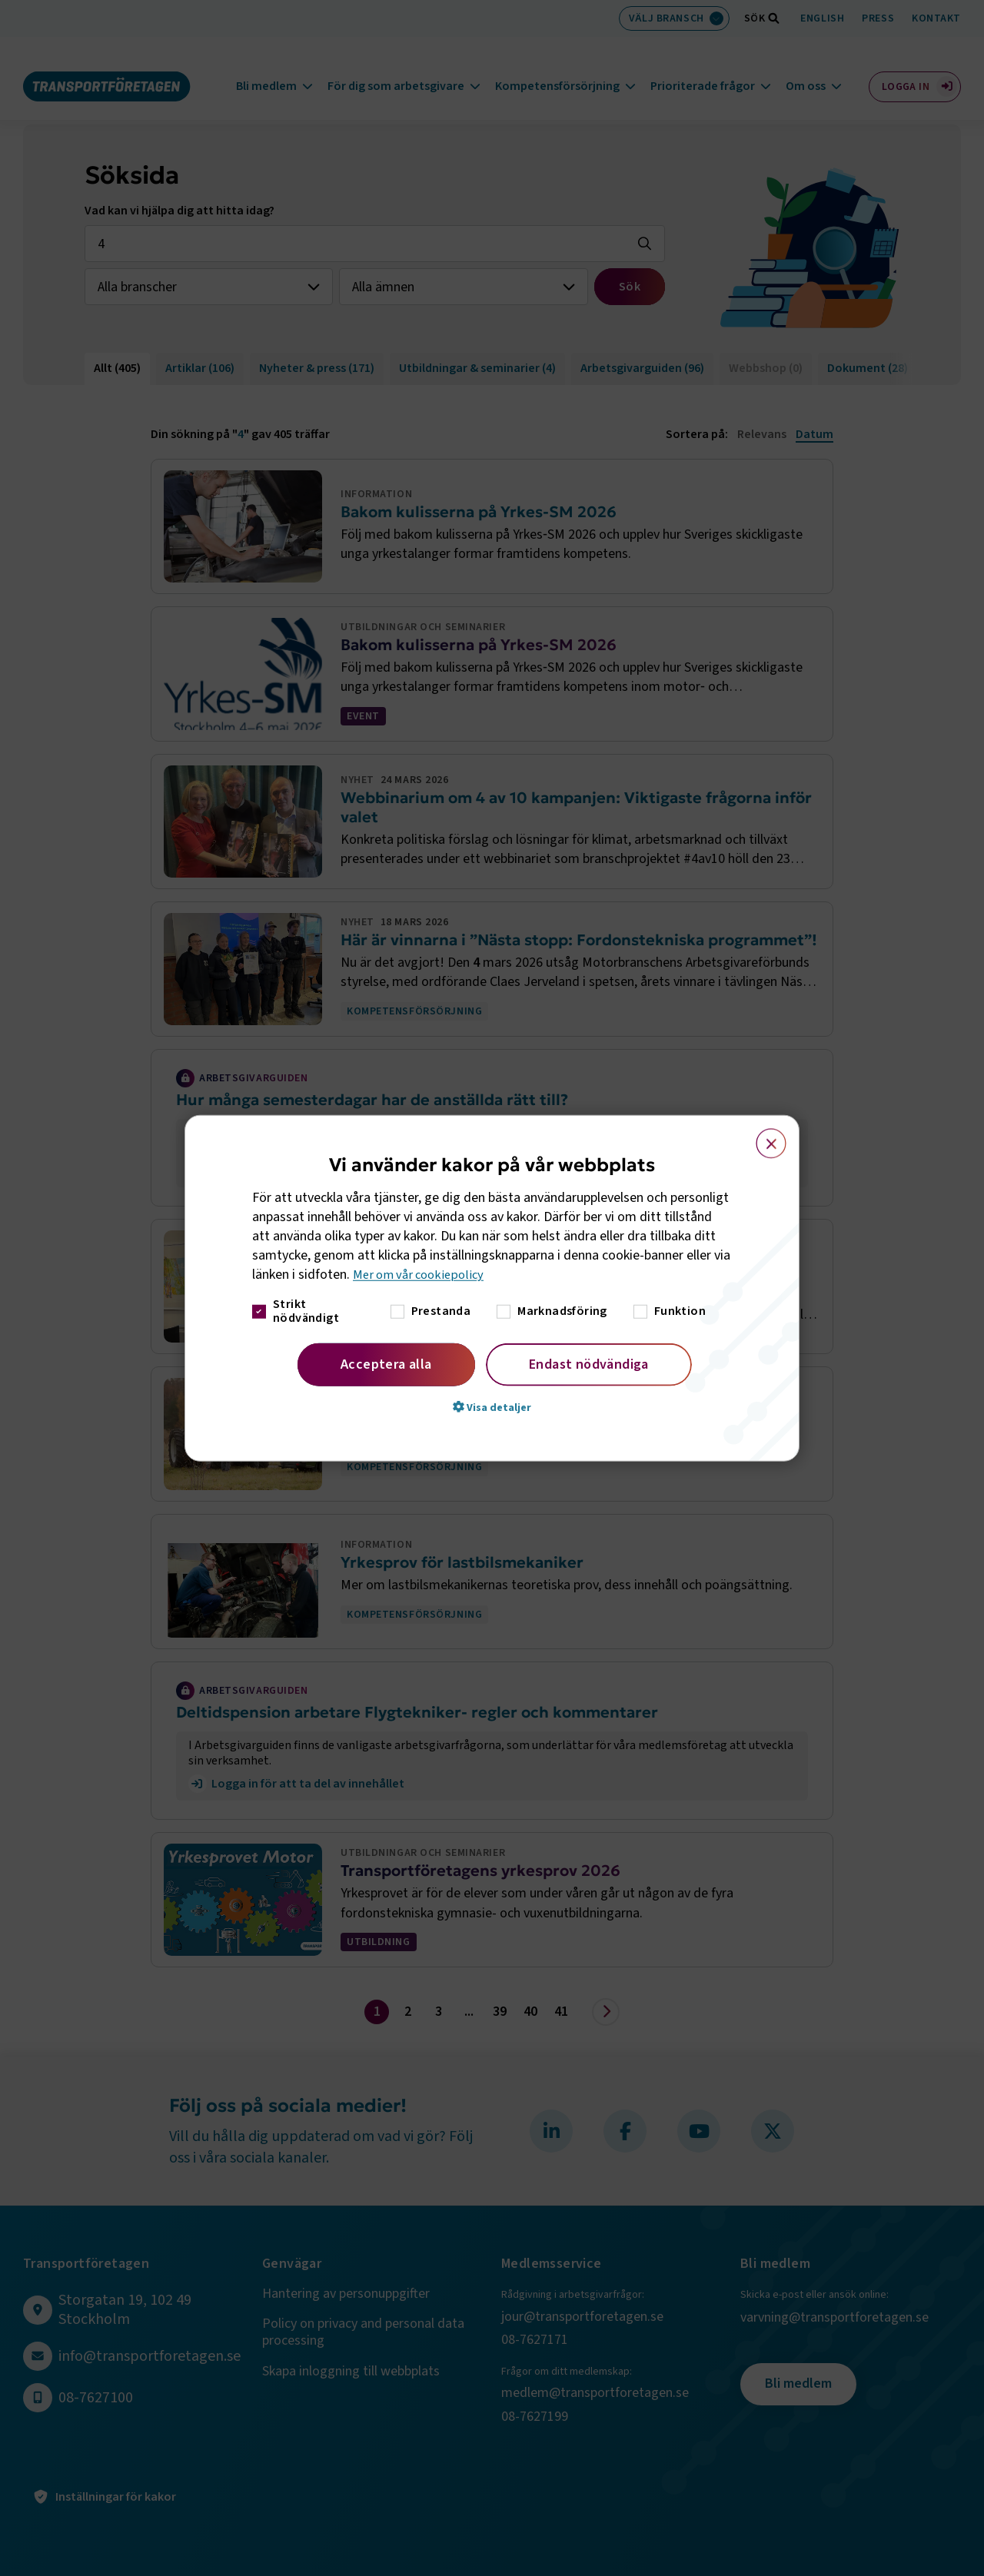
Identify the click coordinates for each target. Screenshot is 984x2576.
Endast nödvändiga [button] (589, 1363)
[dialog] (492, 1288)
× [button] (762, 1136)
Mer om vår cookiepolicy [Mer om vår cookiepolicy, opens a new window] (422, 1274)
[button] (492, 1406)
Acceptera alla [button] (386, 1363)
